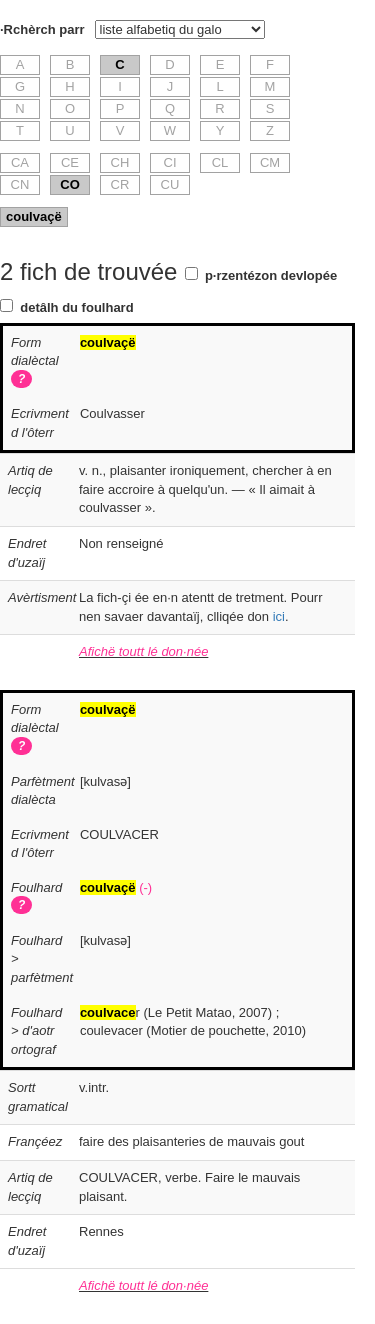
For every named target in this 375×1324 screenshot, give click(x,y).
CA (20, 162)
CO (70, 184)
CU (170, 184)
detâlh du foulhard (76, 307)
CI (170, 162)
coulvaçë (34, 216)
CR (120, 184)
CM (270, 162)
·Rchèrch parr (42, 29)
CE (70, 162)
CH (120, 162)
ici (279, 616)
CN (20, 184)
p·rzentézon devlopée (271, 275)
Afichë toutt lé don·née (143, 651)
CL (220, 162)
